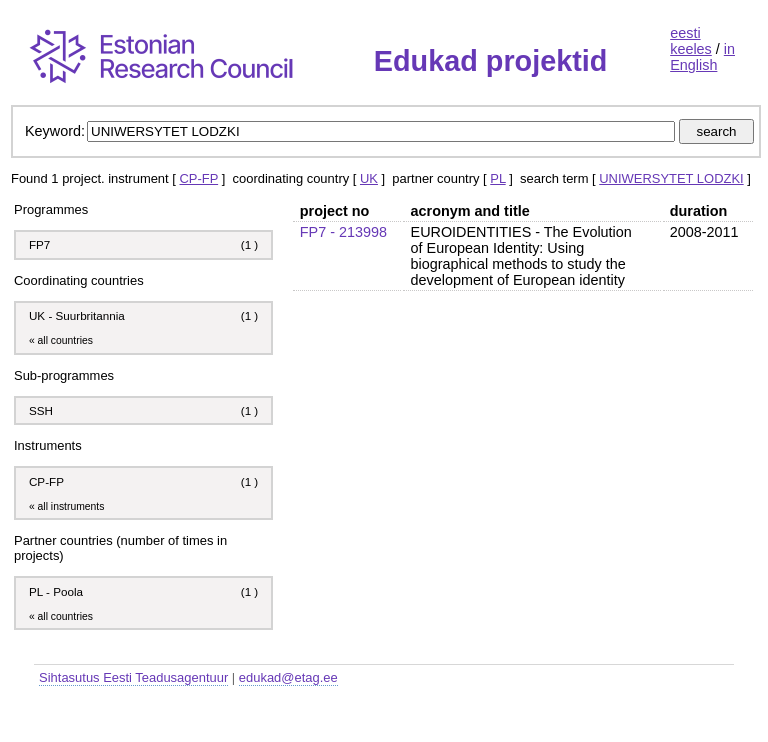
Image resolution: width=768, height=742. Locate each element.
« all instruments (66, 506)
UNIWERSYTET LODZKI (671, 178)
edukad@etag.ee (288, 677)
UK (369, 178)
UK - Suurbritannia (77, 315)
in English (702, 57)
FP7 (39, 244)
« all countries (61, 340)
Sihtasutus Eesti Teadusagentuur (133, 677)
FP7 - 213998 (343, 232)
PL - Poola (56, 591)
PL (497, 178)
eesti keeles (691, 41)
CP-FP (198, 178)
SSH (41, 410)
